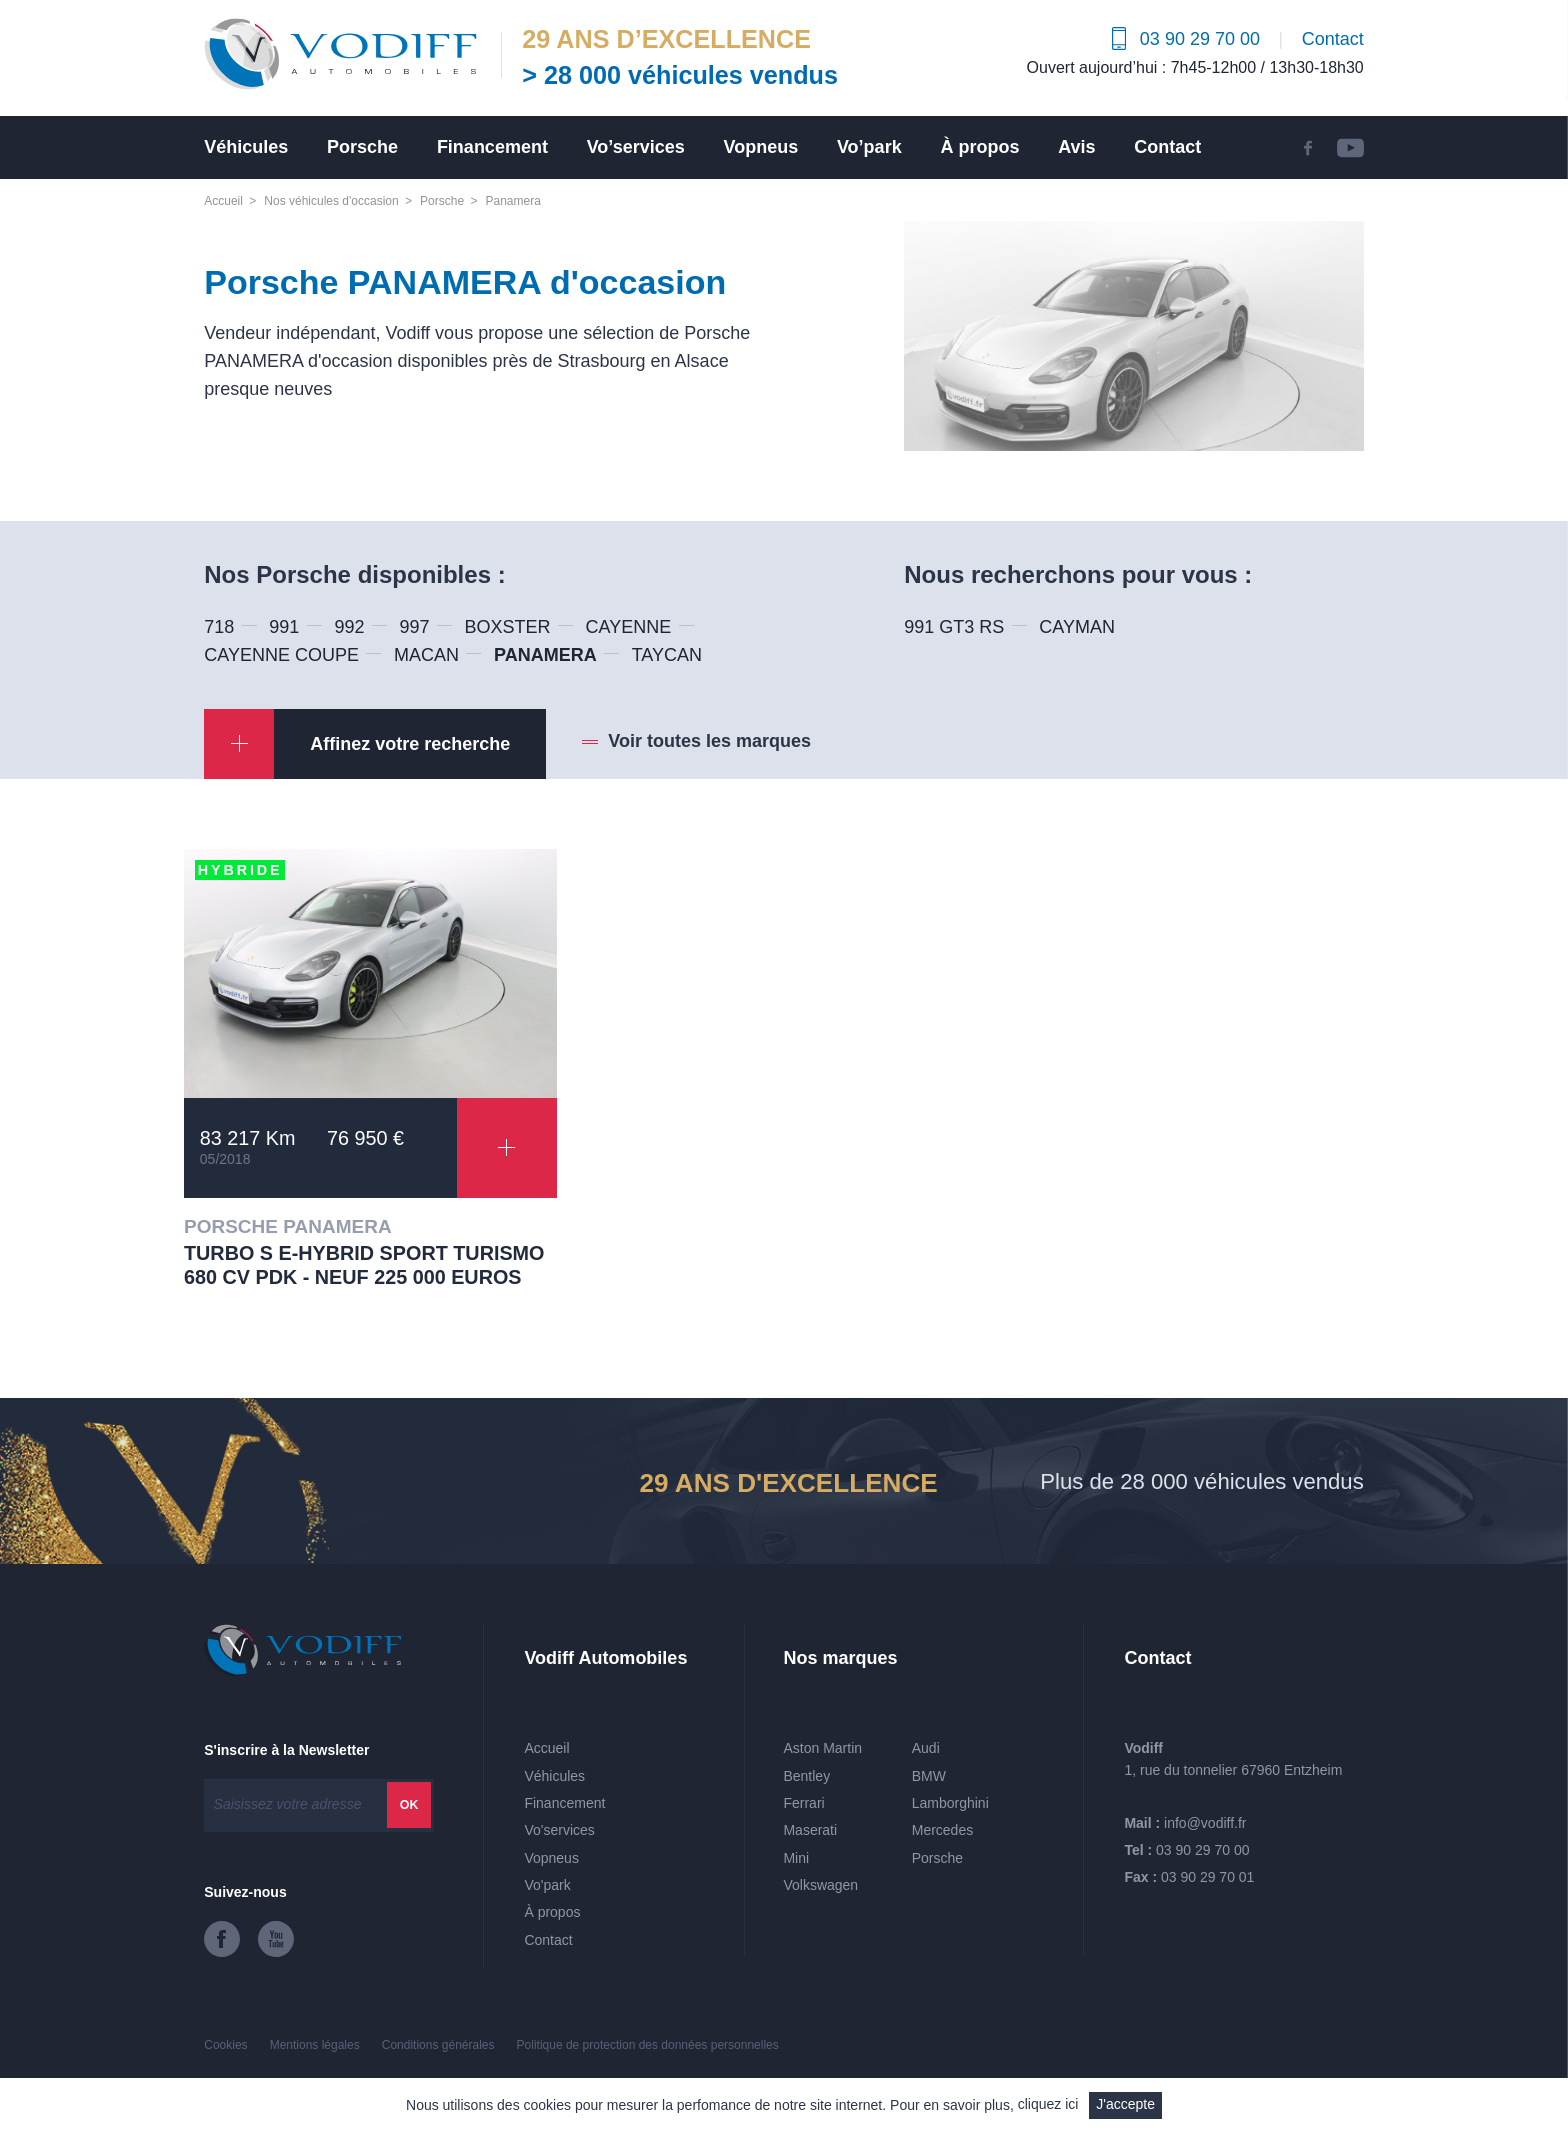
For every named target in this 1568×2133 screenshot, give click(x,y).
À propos (979, 147)
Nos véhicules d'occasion (331, 201)
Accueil (223, 201)
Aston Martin (822, 1748)
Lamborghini (950, 1803)
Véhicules (246, 147)
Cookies (225, 2045)
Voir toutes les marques (709, 741)
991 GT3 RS (954, 627)
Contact (1333, 39)
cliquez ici (1048, 2104)
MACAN (426, 655)
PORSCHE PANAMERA (288, 1226)
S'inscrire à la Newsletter (286, 1750)
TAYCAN (667, 655)
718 (219, 627)
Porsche (362, 147)
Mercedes (942, 1830)
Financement (492, 147)
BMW (929, 1776)
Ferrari (803, 1803)
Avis (1076, 147)
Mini (796, 1858)
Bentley (806, 1776)
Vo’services (636, 147)
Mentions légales (315, 2045)
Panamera (512, 201)
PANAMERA (545, 655)
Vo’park (869, 147)
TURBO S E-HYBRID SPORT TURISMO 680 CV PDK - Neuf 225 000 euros (364, 1265)
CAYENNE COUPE (281, 655)
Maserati (810, 1830)
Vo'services (559, 1830)
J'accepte (1125, 2104)
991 (284, 627)
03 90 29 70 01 (1207, 1877)
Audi (926, 1748)
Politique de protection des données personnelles (648, 2045)
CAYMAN (1077, 627)
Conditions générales (438, 2045)
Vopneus (761, 147)
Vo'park (547, 1885)
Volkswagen (820, 1885)
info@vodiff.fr (1205, 1823)
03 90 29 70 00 (1202, 1850)
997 (414, 627)
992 (349, 627)
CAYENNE (629, 627)
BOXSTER (508, 627)
